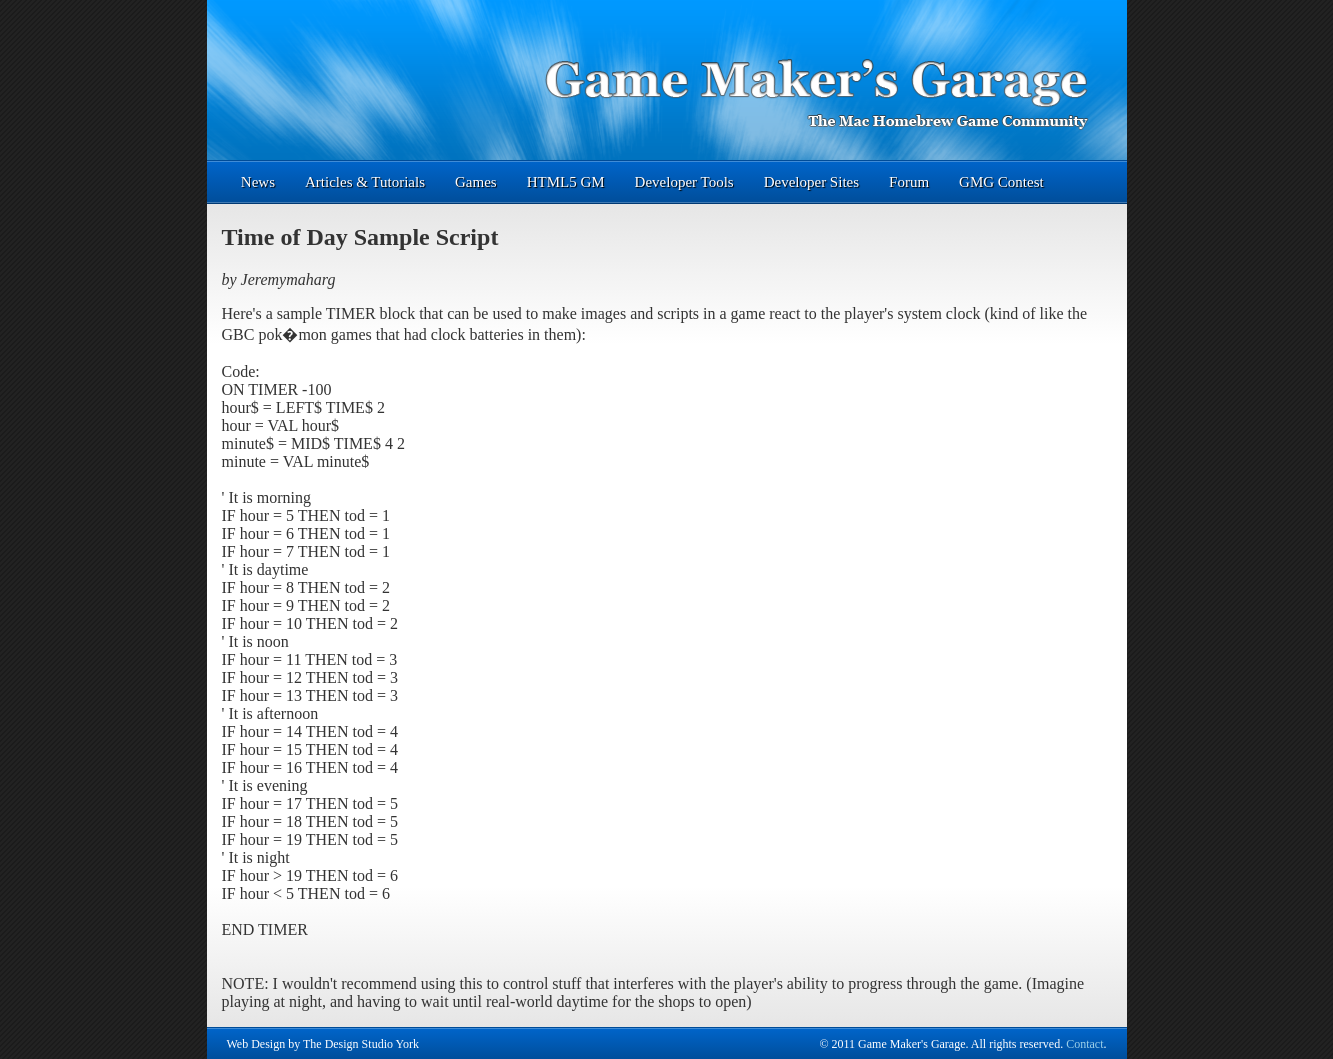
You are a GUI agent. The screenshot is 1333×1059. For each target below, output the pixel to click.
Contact (1084, 1044)
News (258, 182)
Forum (909, 182)
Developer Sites (811, 182)
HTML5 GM (566, 182)
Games (476, 182)
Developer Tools (684, 182)
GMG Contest (1001, 182)
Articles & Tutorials (365, 182)
